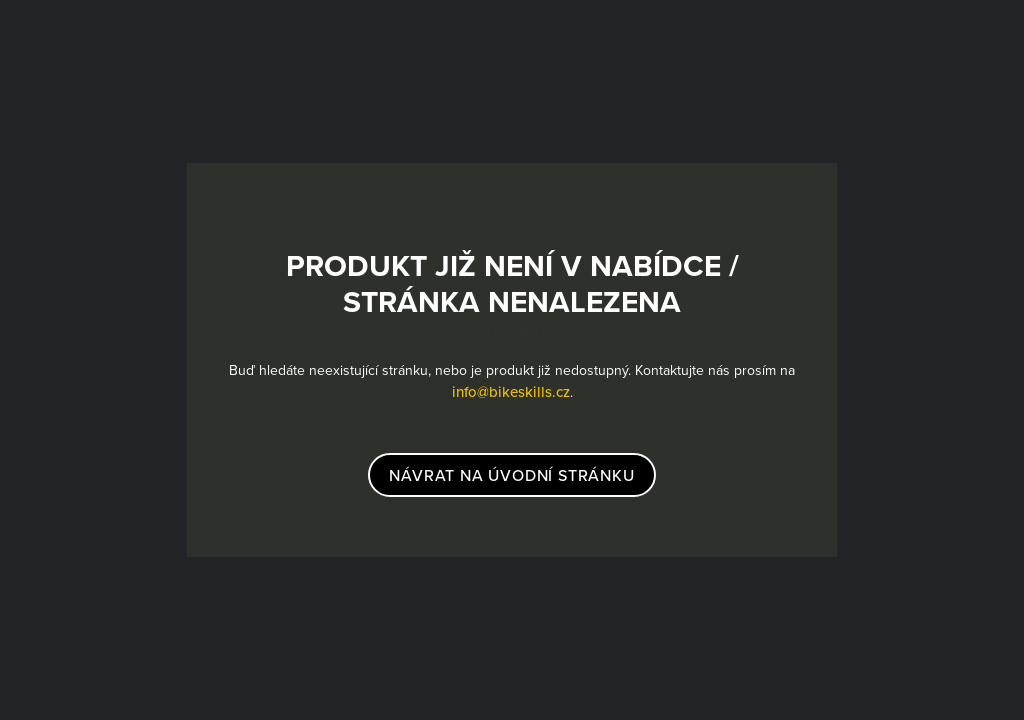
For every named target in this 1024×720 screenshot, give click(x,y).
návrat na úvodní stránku (511, 475)
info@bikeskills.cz (511, 391)
